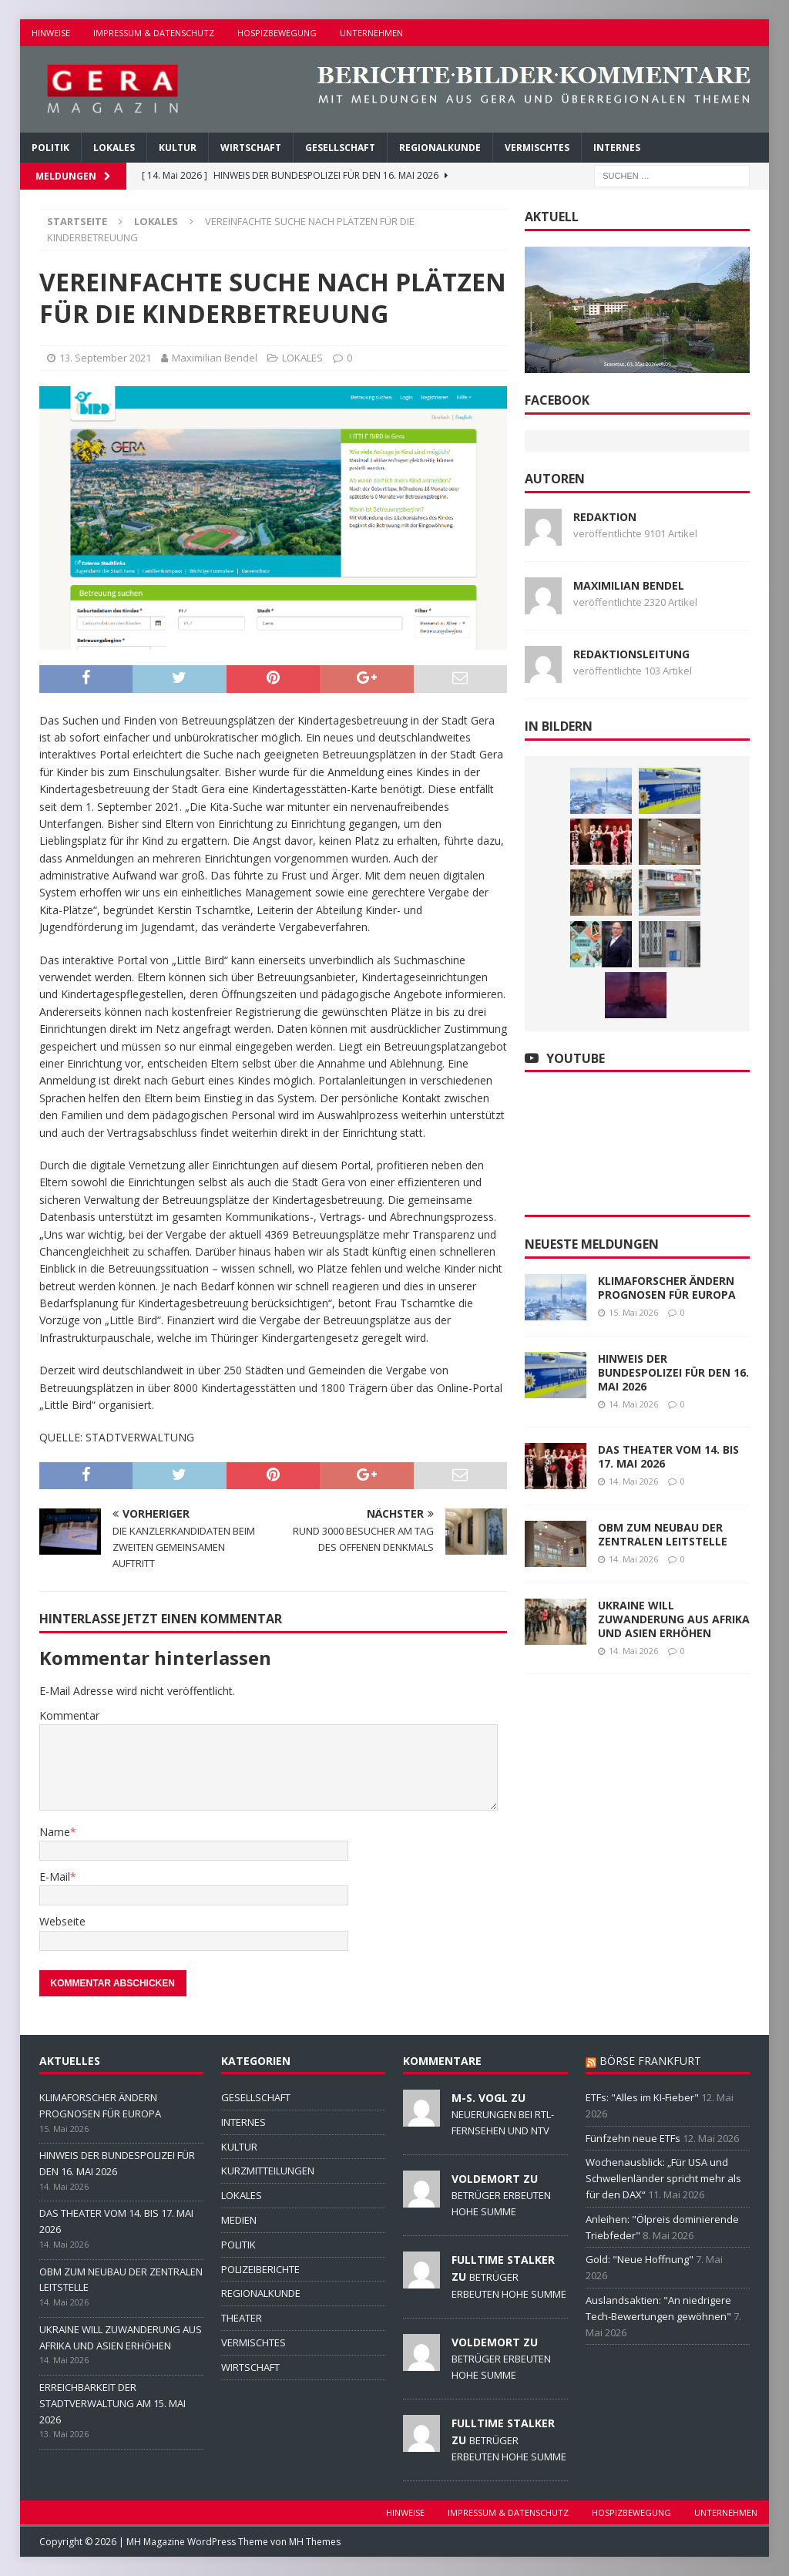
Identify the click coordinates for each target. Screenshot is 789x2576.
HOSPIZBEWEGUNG (277, 33)
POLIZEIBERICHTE (260, 2269)
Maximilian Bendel (214, 358)
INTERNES (616, 147)
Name (54, 1831)
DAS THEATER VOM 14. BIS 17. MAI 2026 (668, 1456)
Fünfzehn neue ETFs (633, 2138)
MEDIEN (239, 2220)
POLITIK (50, 147)
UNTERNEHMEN (371, 33)
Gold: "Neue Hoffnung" (639, 2259)
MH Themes (315, 2541)
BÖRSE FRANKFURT (650, 2060)
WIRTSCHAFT (250, 147)
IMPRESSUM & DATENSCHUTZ (153, 33)
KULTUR (177, 147)
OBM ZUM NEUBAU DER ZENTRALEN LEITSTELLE (662, 1534)
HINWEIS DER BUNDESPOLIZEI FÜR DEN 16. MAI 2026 (673, 1372)
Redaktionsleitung (631, 654)
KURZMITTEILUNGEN (267, 2170)
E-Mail (54, 1876)
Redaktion (604, 516)
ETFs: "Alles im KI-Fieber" (642, 2097)
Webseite (62, 1921)
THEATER (241, 2318)
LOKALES (114, 147)
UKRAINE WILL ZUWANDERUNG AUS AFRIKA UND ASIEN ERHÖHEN (674, 1619)
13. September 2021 (105, 358)
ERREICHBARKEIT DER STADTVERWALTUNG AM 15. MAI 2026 (112, 2403)
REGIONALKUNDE (440, 147)
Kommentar (69, 1715)
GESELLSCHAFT (340, 147)
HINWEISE (51, 33)
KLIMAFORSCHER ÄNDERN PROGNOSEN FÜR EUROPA (667, 1287)
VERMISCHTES (537, 147)
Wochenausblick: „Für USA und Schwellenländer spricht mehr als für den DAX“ (663, 2178)
